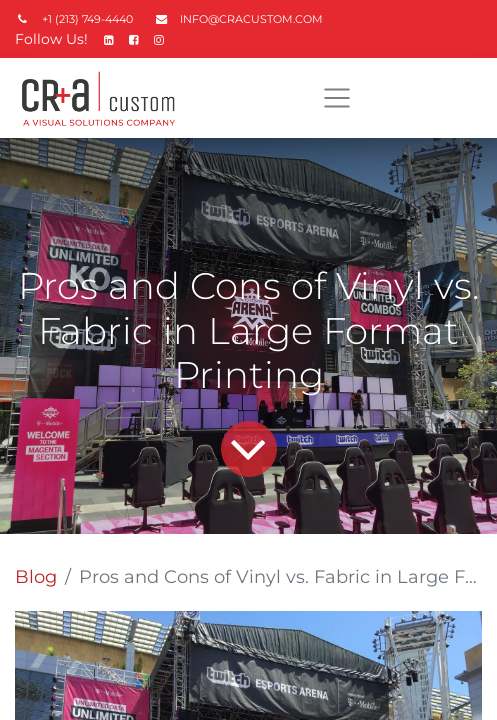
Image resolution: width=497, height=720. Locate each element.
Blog (36, 577)
